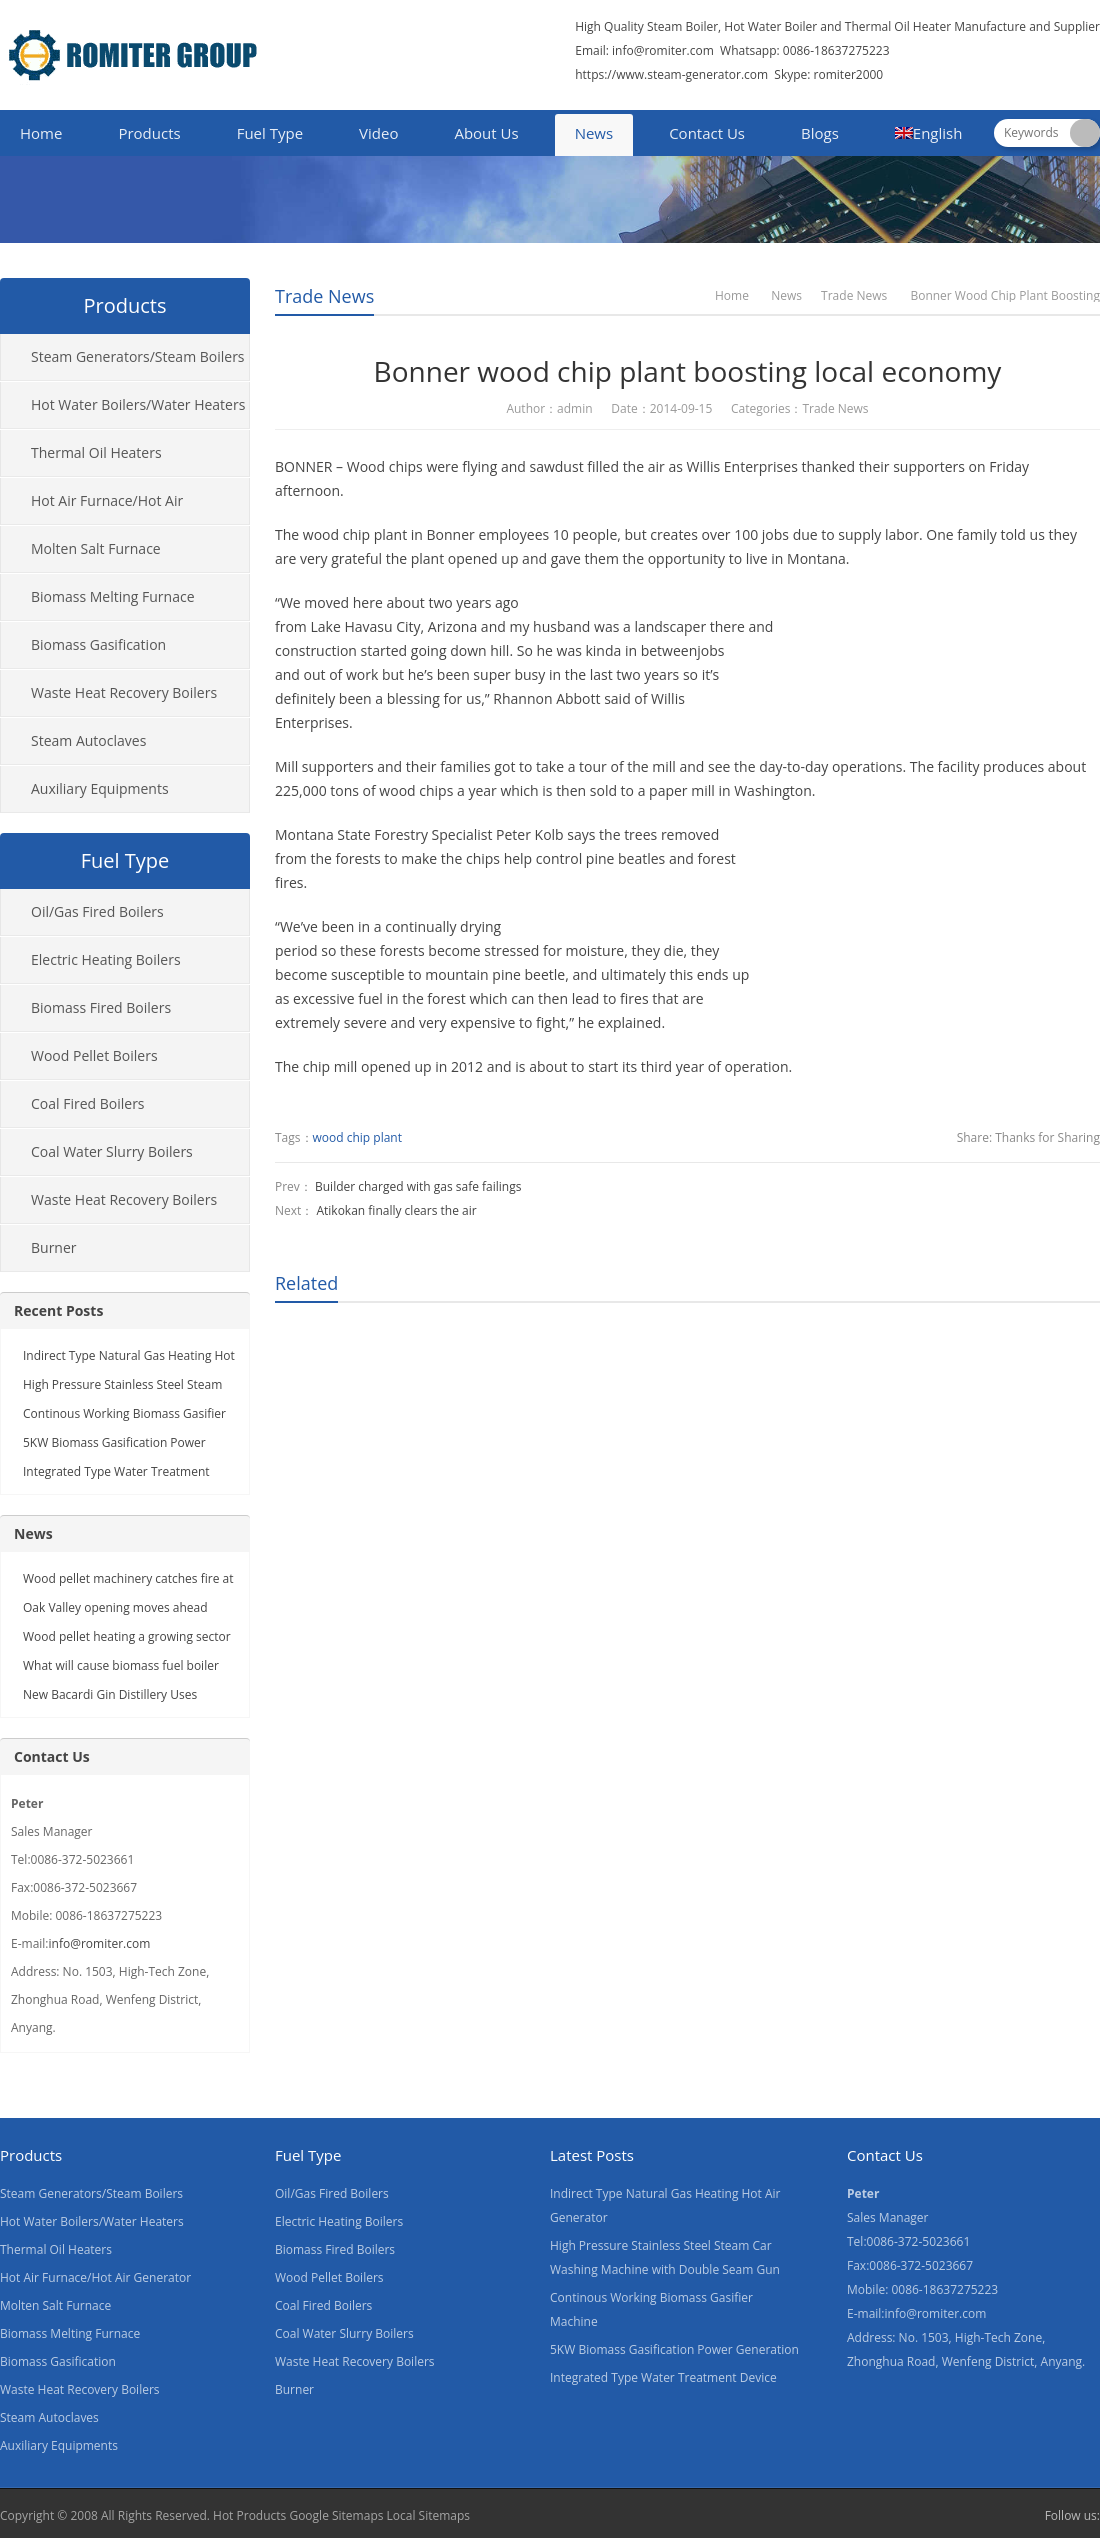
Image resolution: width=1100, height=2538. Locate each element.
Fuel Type (270, 133)
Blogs (820, 133)
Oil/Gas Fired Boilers (97, 911)
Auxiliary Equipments (100, 788)
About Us (486, 133)
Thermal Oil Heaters (96, 452)
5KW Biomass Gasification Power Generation (674, 2349)
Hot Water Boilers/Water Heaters (138, 404)
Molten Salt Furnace (96, 548)
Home (41, 133)
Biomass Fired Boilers (101, 1007)
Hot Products (249, 2515)
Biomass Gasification (98, 644)
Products (149, 133)
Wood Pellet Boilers (94, 1055)
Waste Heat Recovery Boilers (124, 692)
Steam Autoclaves (88, 740)
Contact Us (707, 133)
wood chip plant (357, 1137)
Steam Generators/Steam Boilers (138, 356)
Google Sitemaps (336, 2515)
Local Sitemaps (429, 2515)
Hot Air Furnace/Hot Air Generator (92, 508)
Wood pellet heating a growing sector (127, 1636)
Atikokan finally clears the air (396, 1210)
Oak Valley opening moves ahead (115, 1607)
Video (378, 133)
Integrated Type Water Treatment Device (663, 2377)
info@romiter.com (661, 50)
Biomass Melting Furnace (113, 596)
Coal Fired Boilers (88, 1103)
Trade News (324, 296)
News (594, 133)
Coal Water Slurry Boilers (112, 1151)
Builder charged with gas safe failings (418, 1186)
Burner (54, 1247)
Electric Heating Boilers (106, 959)
